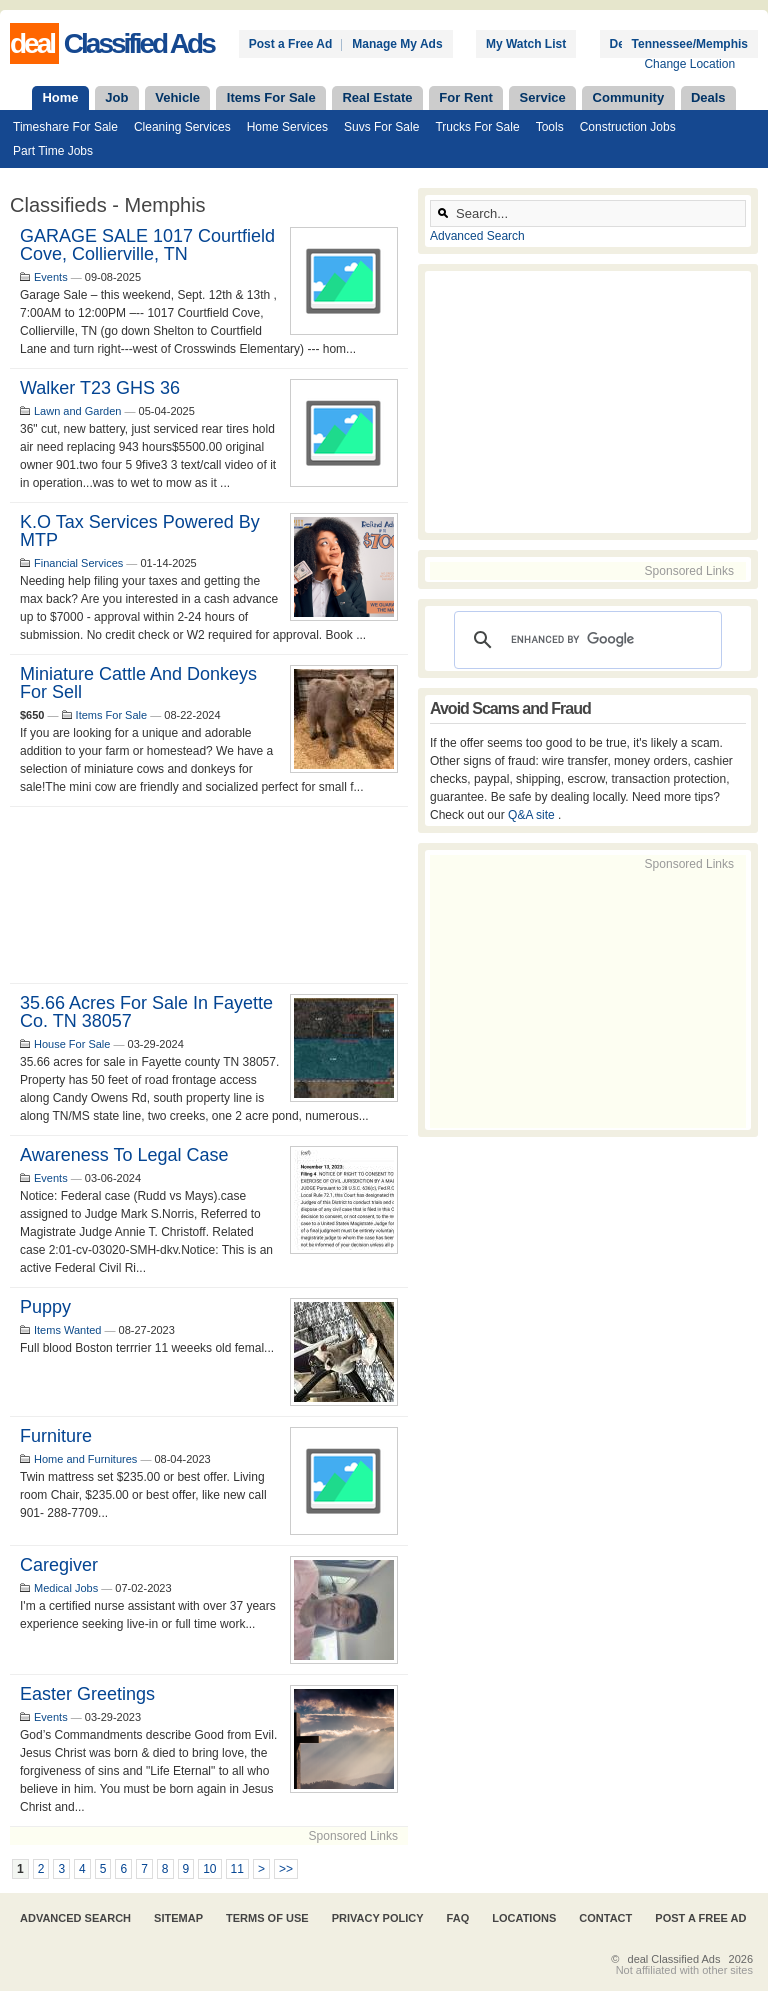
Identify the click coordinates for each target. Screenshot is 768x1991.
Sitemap (178, 1918)
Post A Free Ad (700, 1918)
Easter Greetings (87, 1694)
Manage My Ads (397, 44)
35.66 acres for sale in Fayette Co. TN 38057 (146, 1012)
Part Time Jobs (53, 151)
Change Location (689, 64)
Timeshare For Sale (65, 127)
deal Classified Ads (674, 1959)
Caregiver (59, 1565)
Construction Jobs (628, 127)
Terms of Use (267, 1918)
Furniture (56, 1436)
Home (60, 97)
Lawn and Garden (77, 411)
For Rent (465, 97)
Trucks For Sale (477, 127)
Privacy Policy (378, 1918)
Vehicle (177, 97)
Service (543, 97)
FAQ (458, 1918)
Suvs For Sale (381, 127)
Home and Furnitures (85, 1459)
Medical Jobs (66, 1588)
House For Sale (72, 1044)
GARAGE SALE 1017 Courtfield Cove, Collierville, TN (147, 245)
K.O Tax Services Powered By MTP (140, 531)
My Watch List (526, 44)
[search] (585, 640)
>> (286, 1869)
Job (116, 97)
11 (237, 1869)
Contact (605, 1918)
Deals (708, 97)
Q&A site (533, 815)
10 (209, 1869)
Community (629, 97)
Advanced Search (477, 236)
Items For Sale (271, 97)
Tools (550, 127)
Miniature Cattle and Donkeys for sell (138, 683)
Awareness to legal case (124, 1155)
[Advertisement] (209, 895)
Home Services (287, 127)
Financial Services (78, 563)
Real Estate (377, 97)
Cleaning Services (182, 127)
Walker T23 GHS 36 (100, 388)
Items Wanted (67, 1330)
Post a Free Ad (291, 44)
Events (51, 277)
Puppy (45, 1307)
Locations (524, 1918)
